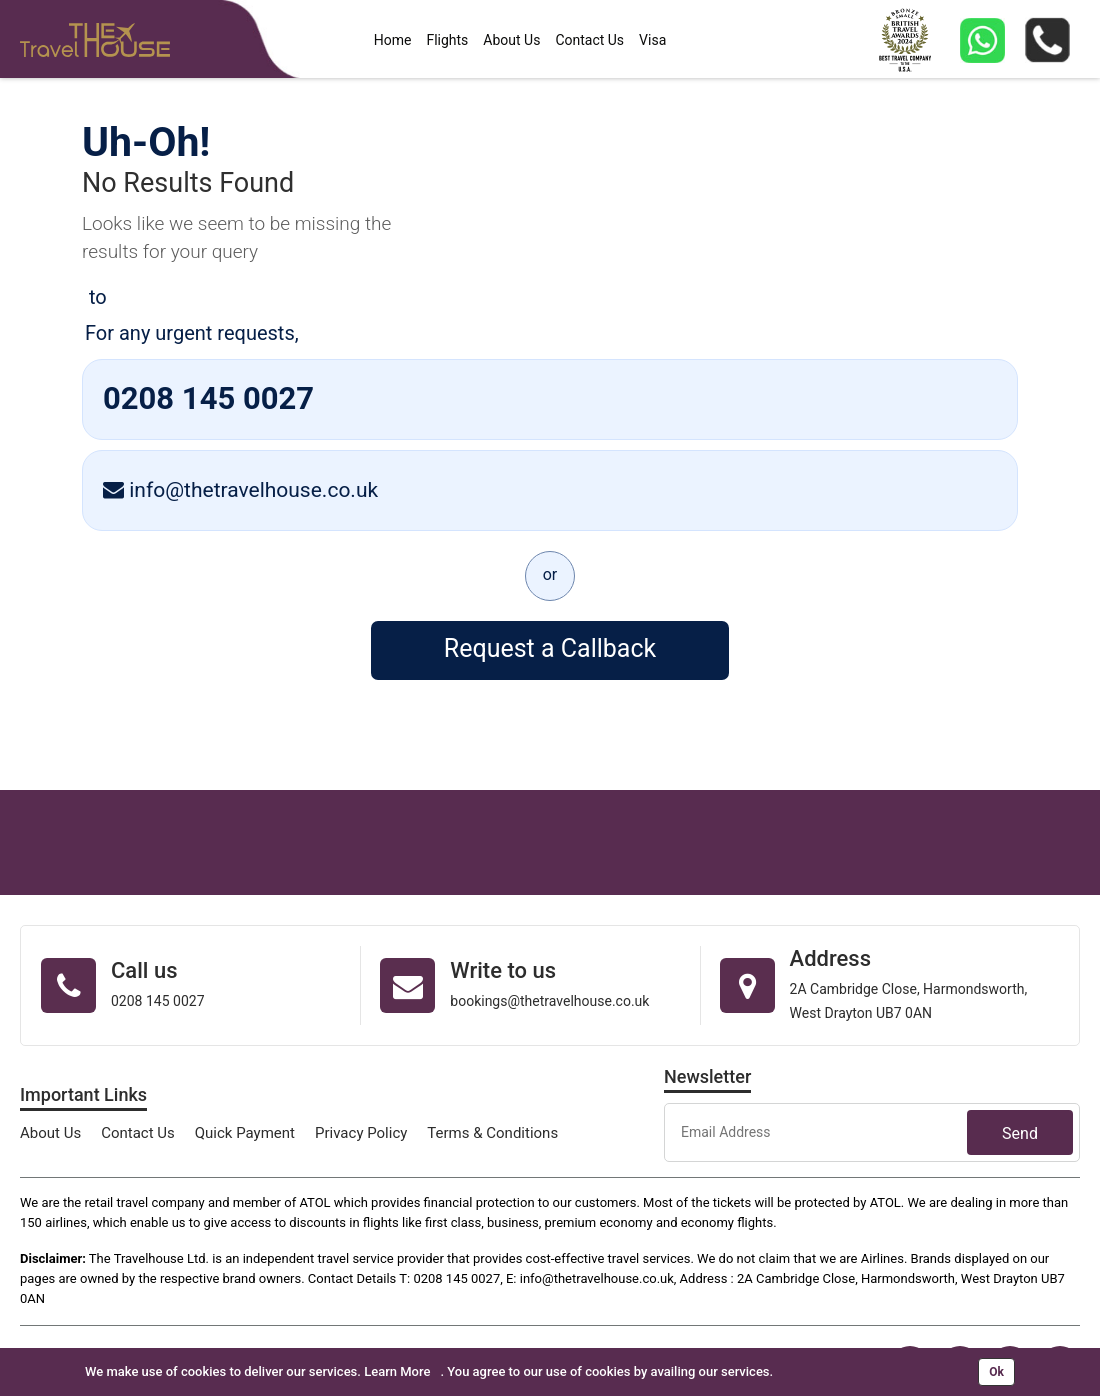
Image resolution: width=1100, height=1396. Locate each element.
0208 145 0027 (208, 398)
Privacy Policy (361, 1133)
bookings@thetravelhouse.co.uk (549, 1001)
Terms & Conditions (492, 1133)
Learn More (397, 1371)
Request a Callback (550, 648)
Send (1020, 1133)
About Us (511, 40)
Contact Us (589, 40)
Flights (447, 40)
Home (393, 40)
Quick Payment (245, 1133)
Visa (652, 40)
